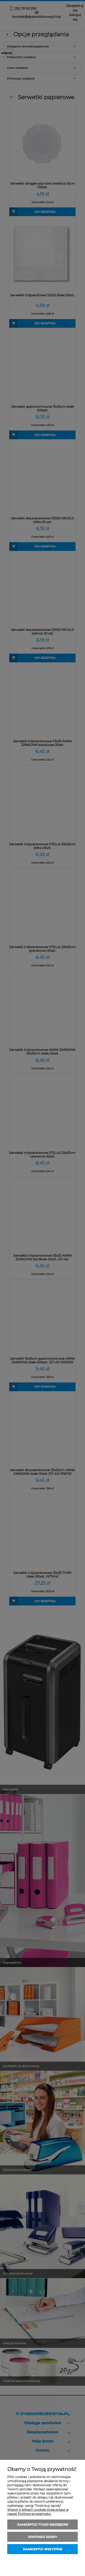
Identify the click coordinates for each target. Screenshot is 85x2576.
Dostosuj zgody (42, 2537)
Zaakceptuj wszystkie (42, 2549)
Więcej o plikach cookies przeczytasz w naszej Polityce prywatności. (38, 2512)
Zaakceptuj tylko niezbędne (42, 2524)
